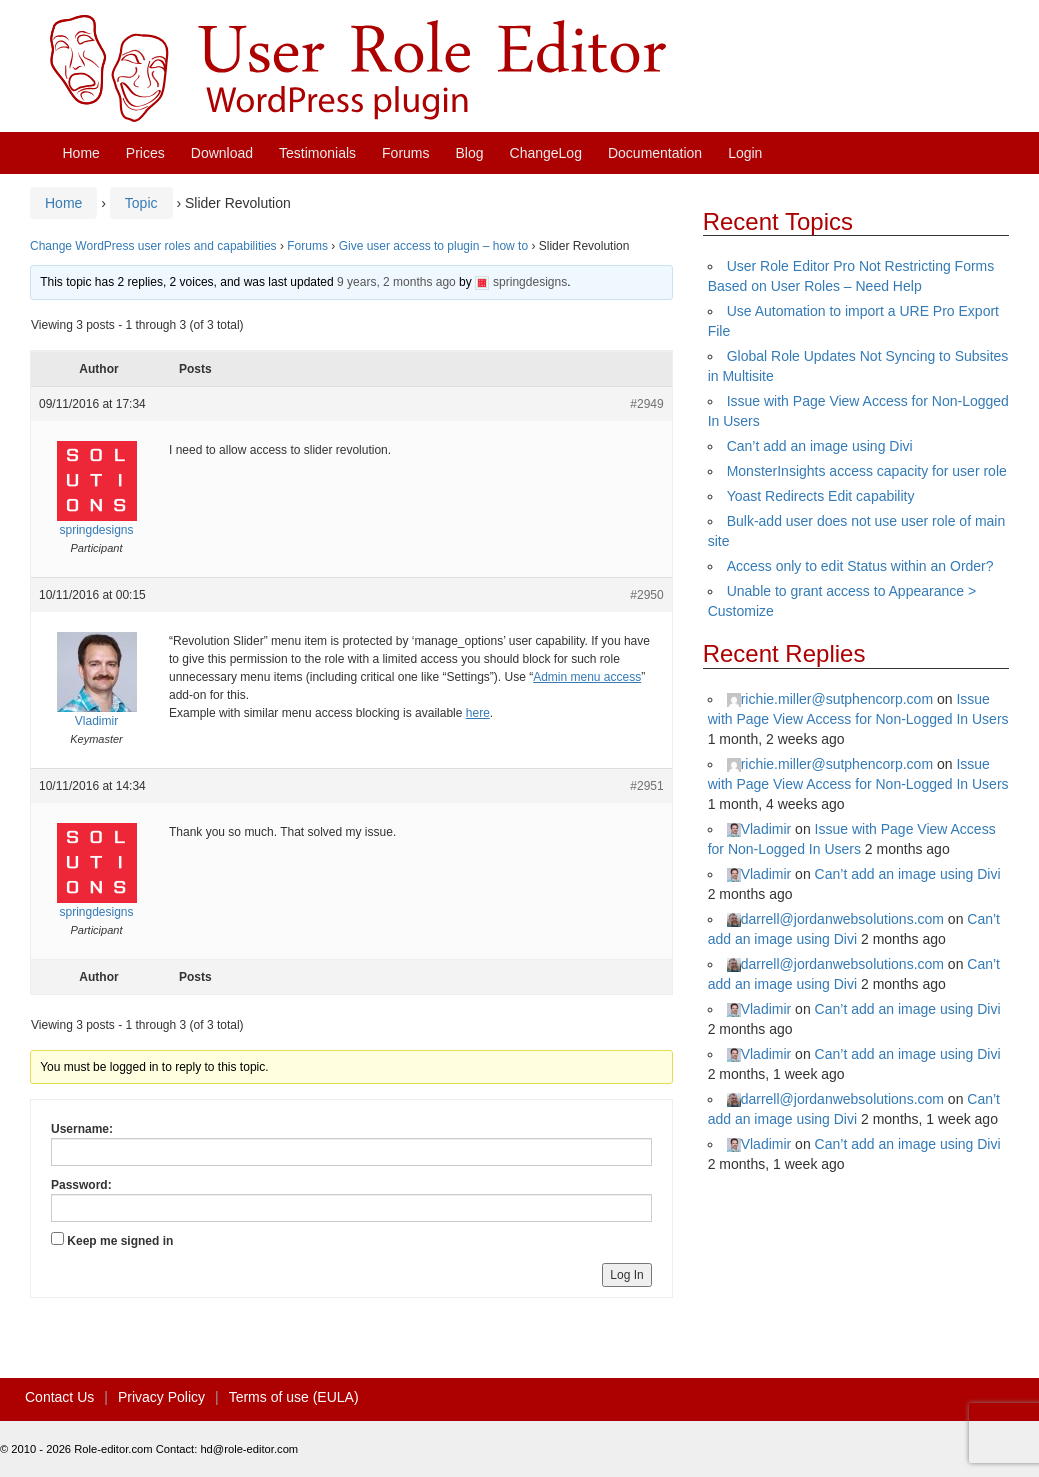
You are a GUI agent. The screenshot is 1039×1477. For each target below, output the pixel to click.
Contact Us (59, 1397)
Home (81, 153)
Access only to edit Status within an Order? (860, 566)
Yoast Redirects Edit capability (821, 496)
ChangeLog (546, 153)
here (478, 713)
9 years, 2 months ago (396, 282)
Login (745, 153)
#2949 (646, 404)
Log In (626, 1275)
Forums (405, 153)
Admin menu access (587, 677)
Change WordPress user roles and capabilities (153, 246)
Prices (145, 153)
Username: (82, 1129)
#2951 (646, 786)
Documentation (655, 153)
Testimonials (317, 153)
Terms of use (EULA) (294, 1397)
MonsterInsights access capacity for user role (867, 471)
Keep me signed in (120, 1241)
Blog (470, 153)
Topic (141, 203)
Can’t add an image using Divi (820, 446)
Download (222, 153)
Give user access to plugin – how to (433, 246)
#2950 (646, 595)
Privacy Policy (161, 1397)
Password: (81, 1185)
